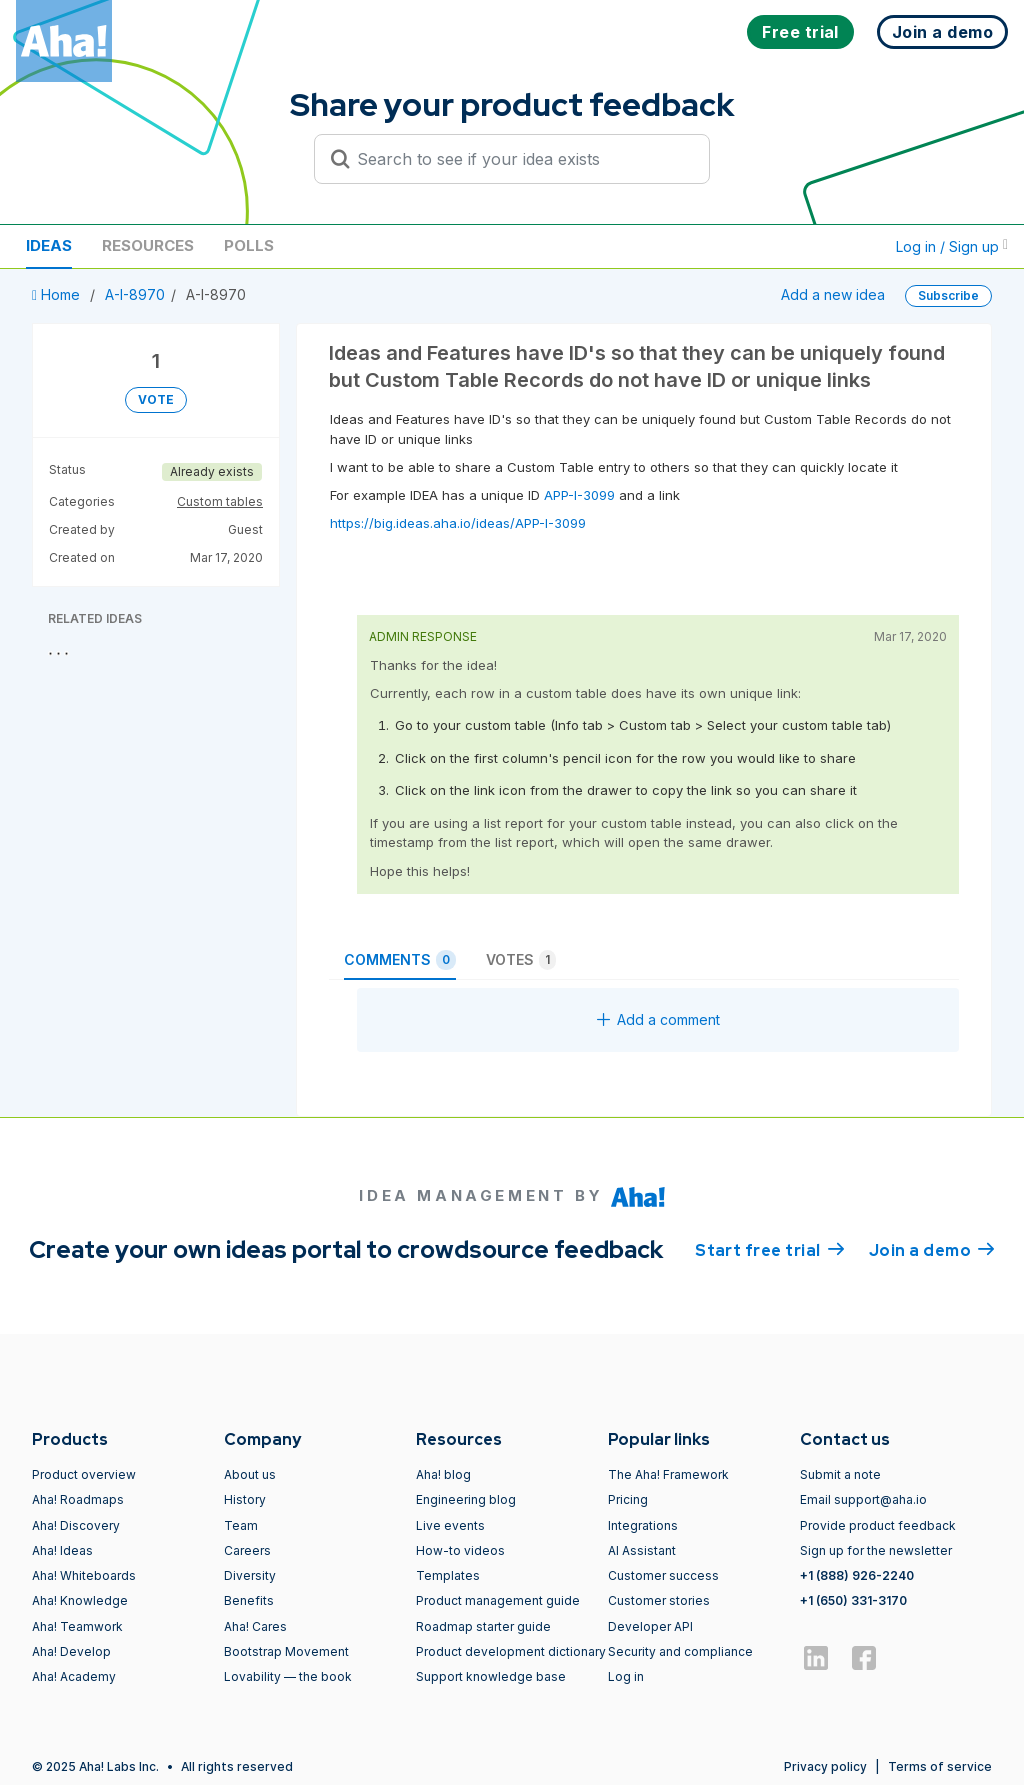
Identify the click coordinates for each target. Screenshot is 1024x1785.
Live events (450, 1525)
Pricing (628, 1499)
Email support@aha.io (863, 1499)
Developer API (650, 1626)
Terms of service (940, 1766)
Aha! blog (443, 1474)
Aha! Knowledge (80, 1600)
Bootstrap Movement (286, 1651)
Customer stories (659, 1600)
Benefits (249, 1600)
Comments (400, 960)
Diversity (250, 1575)
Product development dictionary (511, 1651)
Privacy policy (825, 1766)
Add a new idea (833, 294)
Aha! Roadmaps (78, 1499)
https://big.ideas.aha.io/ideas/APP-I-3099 (458, 523)
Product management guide (498, 1600)
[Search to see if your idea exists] (521, 159)
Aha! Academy (74, 1676)
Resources (148, 245)
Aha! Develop (71, 1651)
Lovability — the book (288, 1676)
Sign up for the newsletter (876, 1550)
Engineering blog (466, 1499)
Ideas (49, 245)
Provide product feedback (878, 1525)
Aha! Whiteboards (84, 1575)
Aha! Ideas (62, 1550)
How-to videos (460, 1550)
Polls (249, 245)
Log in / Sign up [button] (952, 246)
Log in (626, 1676)
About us (250, 1474)
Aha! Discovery (76, 1525)
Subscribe (948, 295)
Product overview (84, 1474)
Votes (521, 960)
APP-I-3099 (577, 495)
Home (58, 294)
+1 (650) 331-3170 (853, 1600)
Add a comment (658, 1019)
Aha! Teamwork (77, 1626)
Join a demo (932, 1249)
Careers (247, 1550)
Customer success (663, 1575)
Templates (448, 1575)
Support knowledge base (491, 1676)
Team (241, 1525)
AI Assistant (642, 1550)
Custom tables (220, 501)
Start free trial (770, 1249)
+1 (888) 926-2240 (857, 1575)
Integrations (643, 1525)
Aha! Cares (255, 1626)
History (245, 1499)
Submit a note (840, 1474)
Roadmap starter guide (483, 1626)
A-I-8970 (135, 294)
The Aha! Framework (668, 1474)
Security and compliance (680, 1651)
